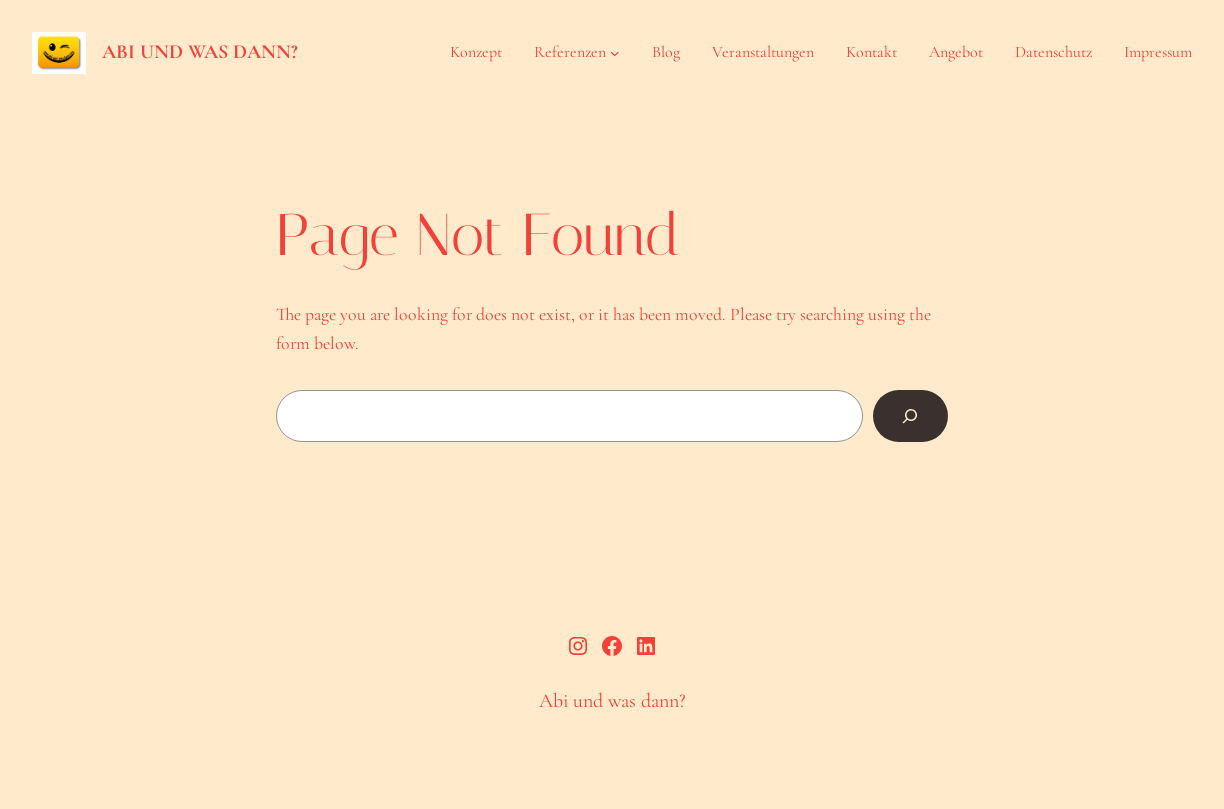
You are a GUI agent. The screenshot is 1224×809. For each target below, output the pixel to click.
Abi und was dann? (200, 52)
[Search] (910, 416)
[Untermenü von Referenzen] (615, 53)
